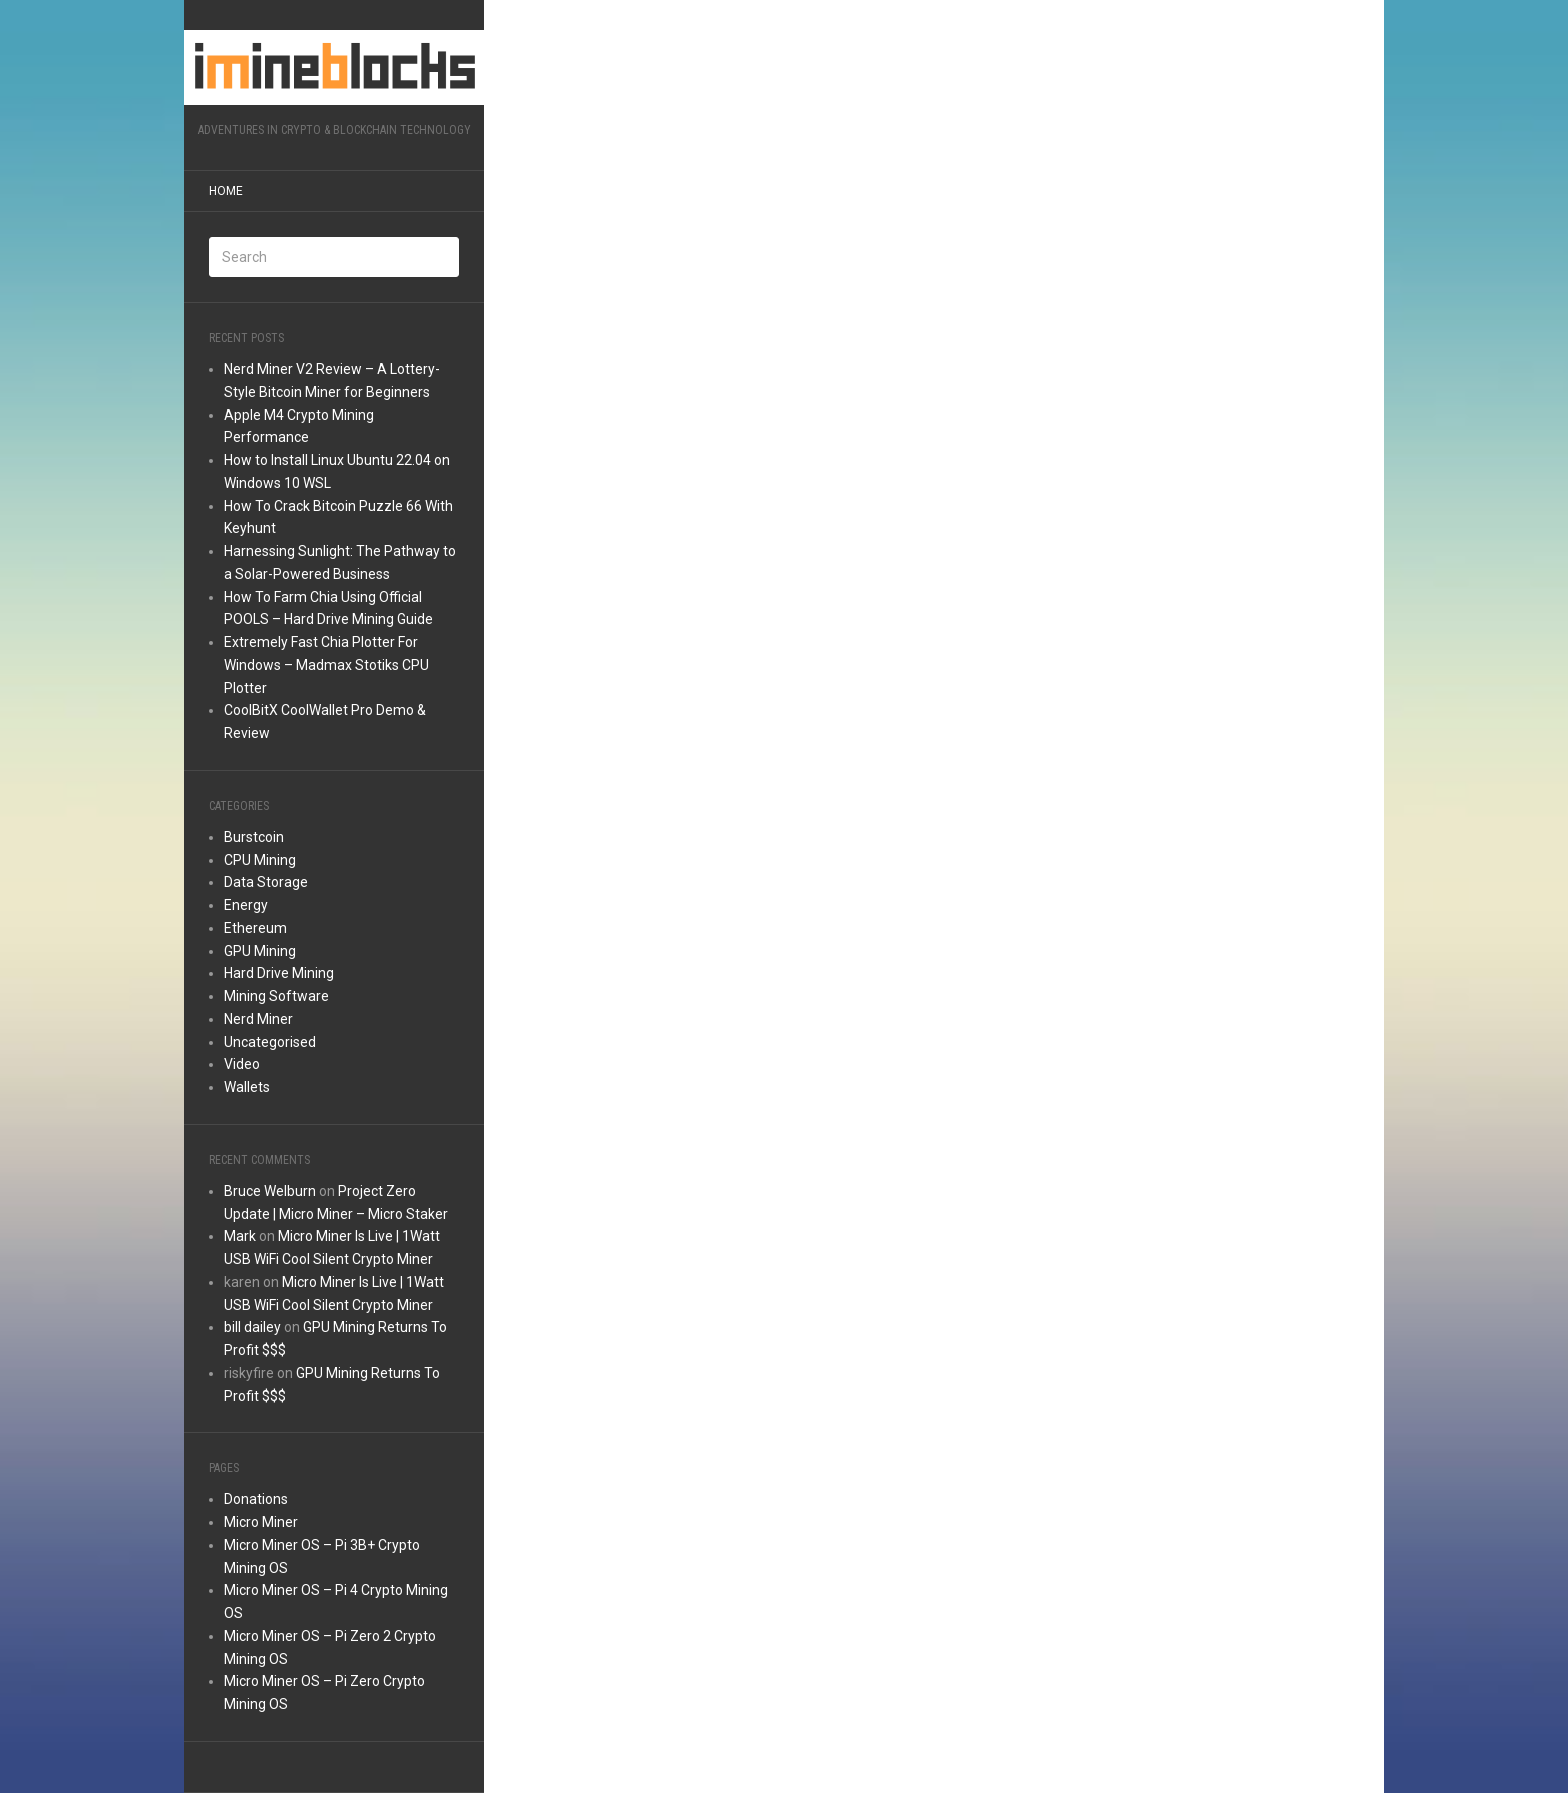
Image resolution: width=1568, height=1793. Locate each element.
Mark (240, 1236)
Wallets (247, 1087)
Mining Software (276, 996)
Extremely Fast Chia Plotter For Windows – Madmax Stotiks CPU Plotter (326, 665)
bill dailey (252, 1327)
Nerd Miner (258, 1019)
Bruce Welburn (270, 1191)
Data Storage (266, 882)
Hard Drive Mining (279, 973)
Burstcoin (254, 837)
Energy (246, 905)
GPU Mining (260, 951)
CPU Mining (260, 860)
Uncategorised (270, 1042)
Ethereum (255, 928)
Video (242, 1064)
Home (226, 191)
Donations (256, 1499)
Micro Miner (261, 1522)
